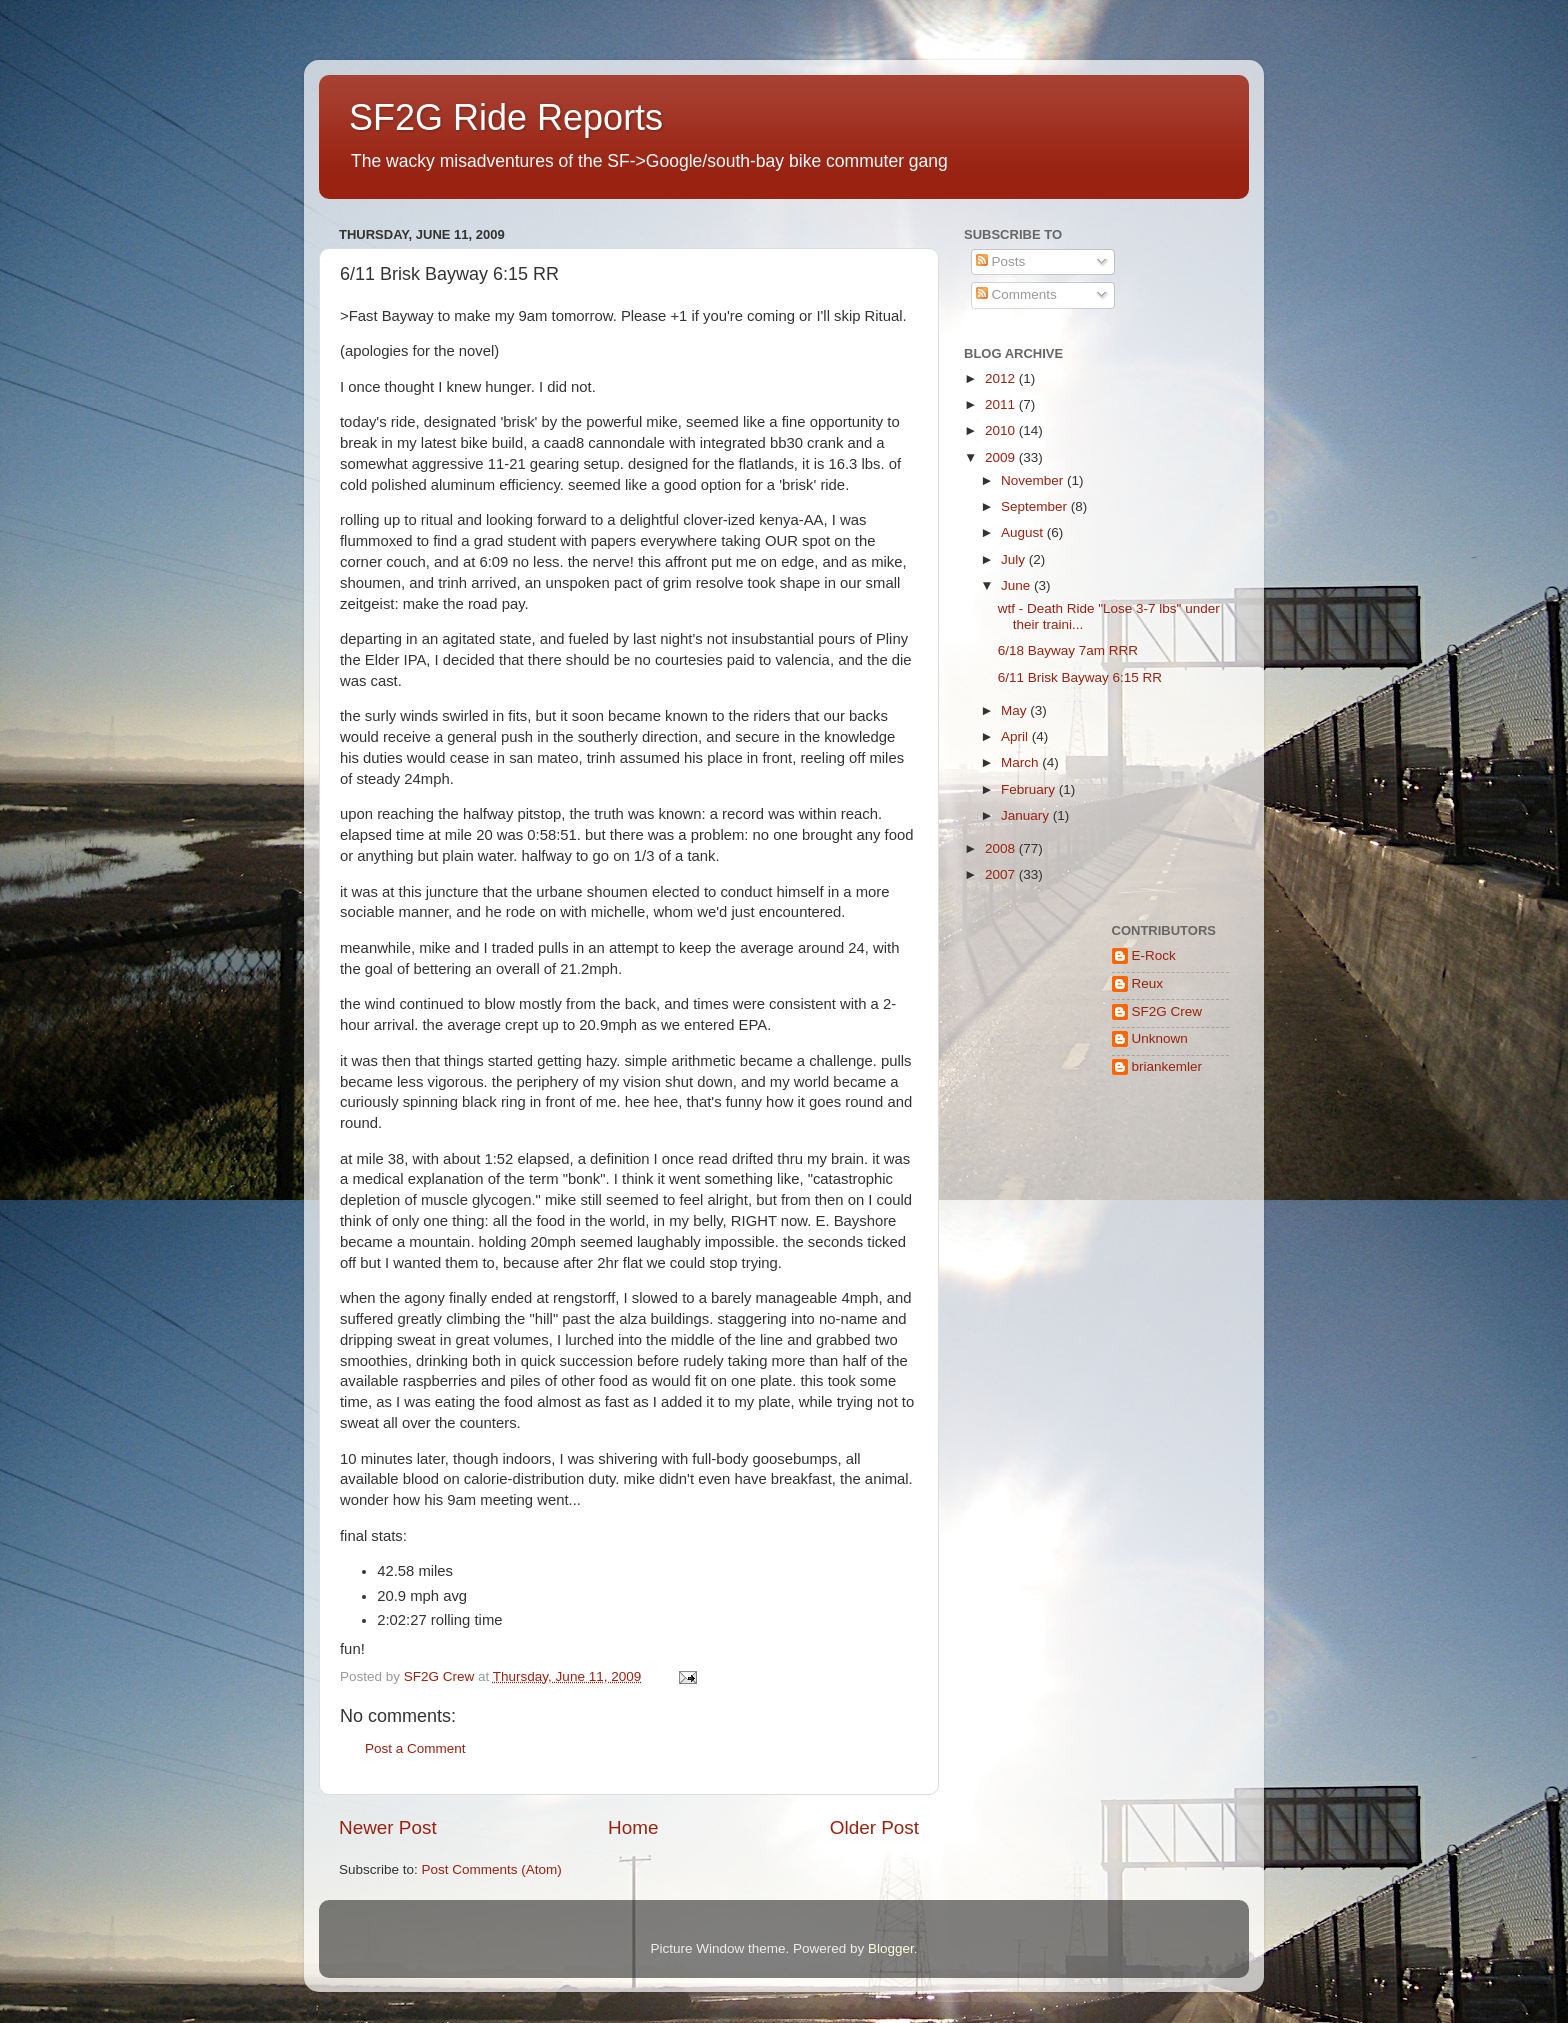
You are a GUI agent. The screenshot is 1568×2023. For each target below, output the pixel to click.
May (1015, 710)
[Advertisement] (1026, 1175)
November (1034, 480)
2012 (1002, 378)
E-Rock (1154, 955)
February (1030, 789)
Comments (1016, 294)
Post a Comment (415, 1748)
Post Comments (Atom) (492, 1869)
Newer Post (388, 1827)
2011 (1002, 404)
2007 (1002, 874)
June (1017, 585)
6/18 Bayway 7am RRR (1068, 650)
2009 (1002, 457)
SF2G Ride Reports (506, 117)
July (1015, 559)
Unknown (1160, 1038)
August (1024, 532)
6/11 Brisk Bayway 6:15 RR (1080, 677)
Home (633, 1827)
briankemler (1167, 1066)
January (1027, 815)
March (1021, 762)
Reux (1148, 983)
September (1036, 506)
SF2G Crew (1167, 1011)
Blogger (891, 1948)
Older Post (874, 1827)
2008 (1002, 848)
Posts (1001, 261)
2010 (1002, 430)
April (1016, 736)
